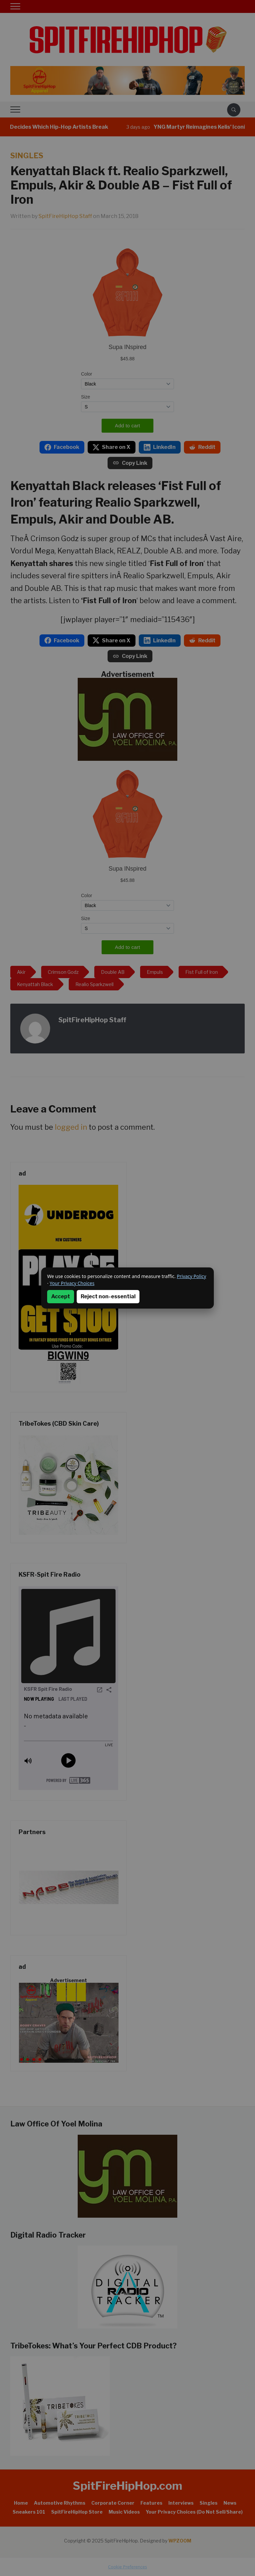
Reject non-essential (108, 1296)
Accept (60, 1296)
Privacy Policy (191, 1276)
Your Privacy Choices (71, 1283)
